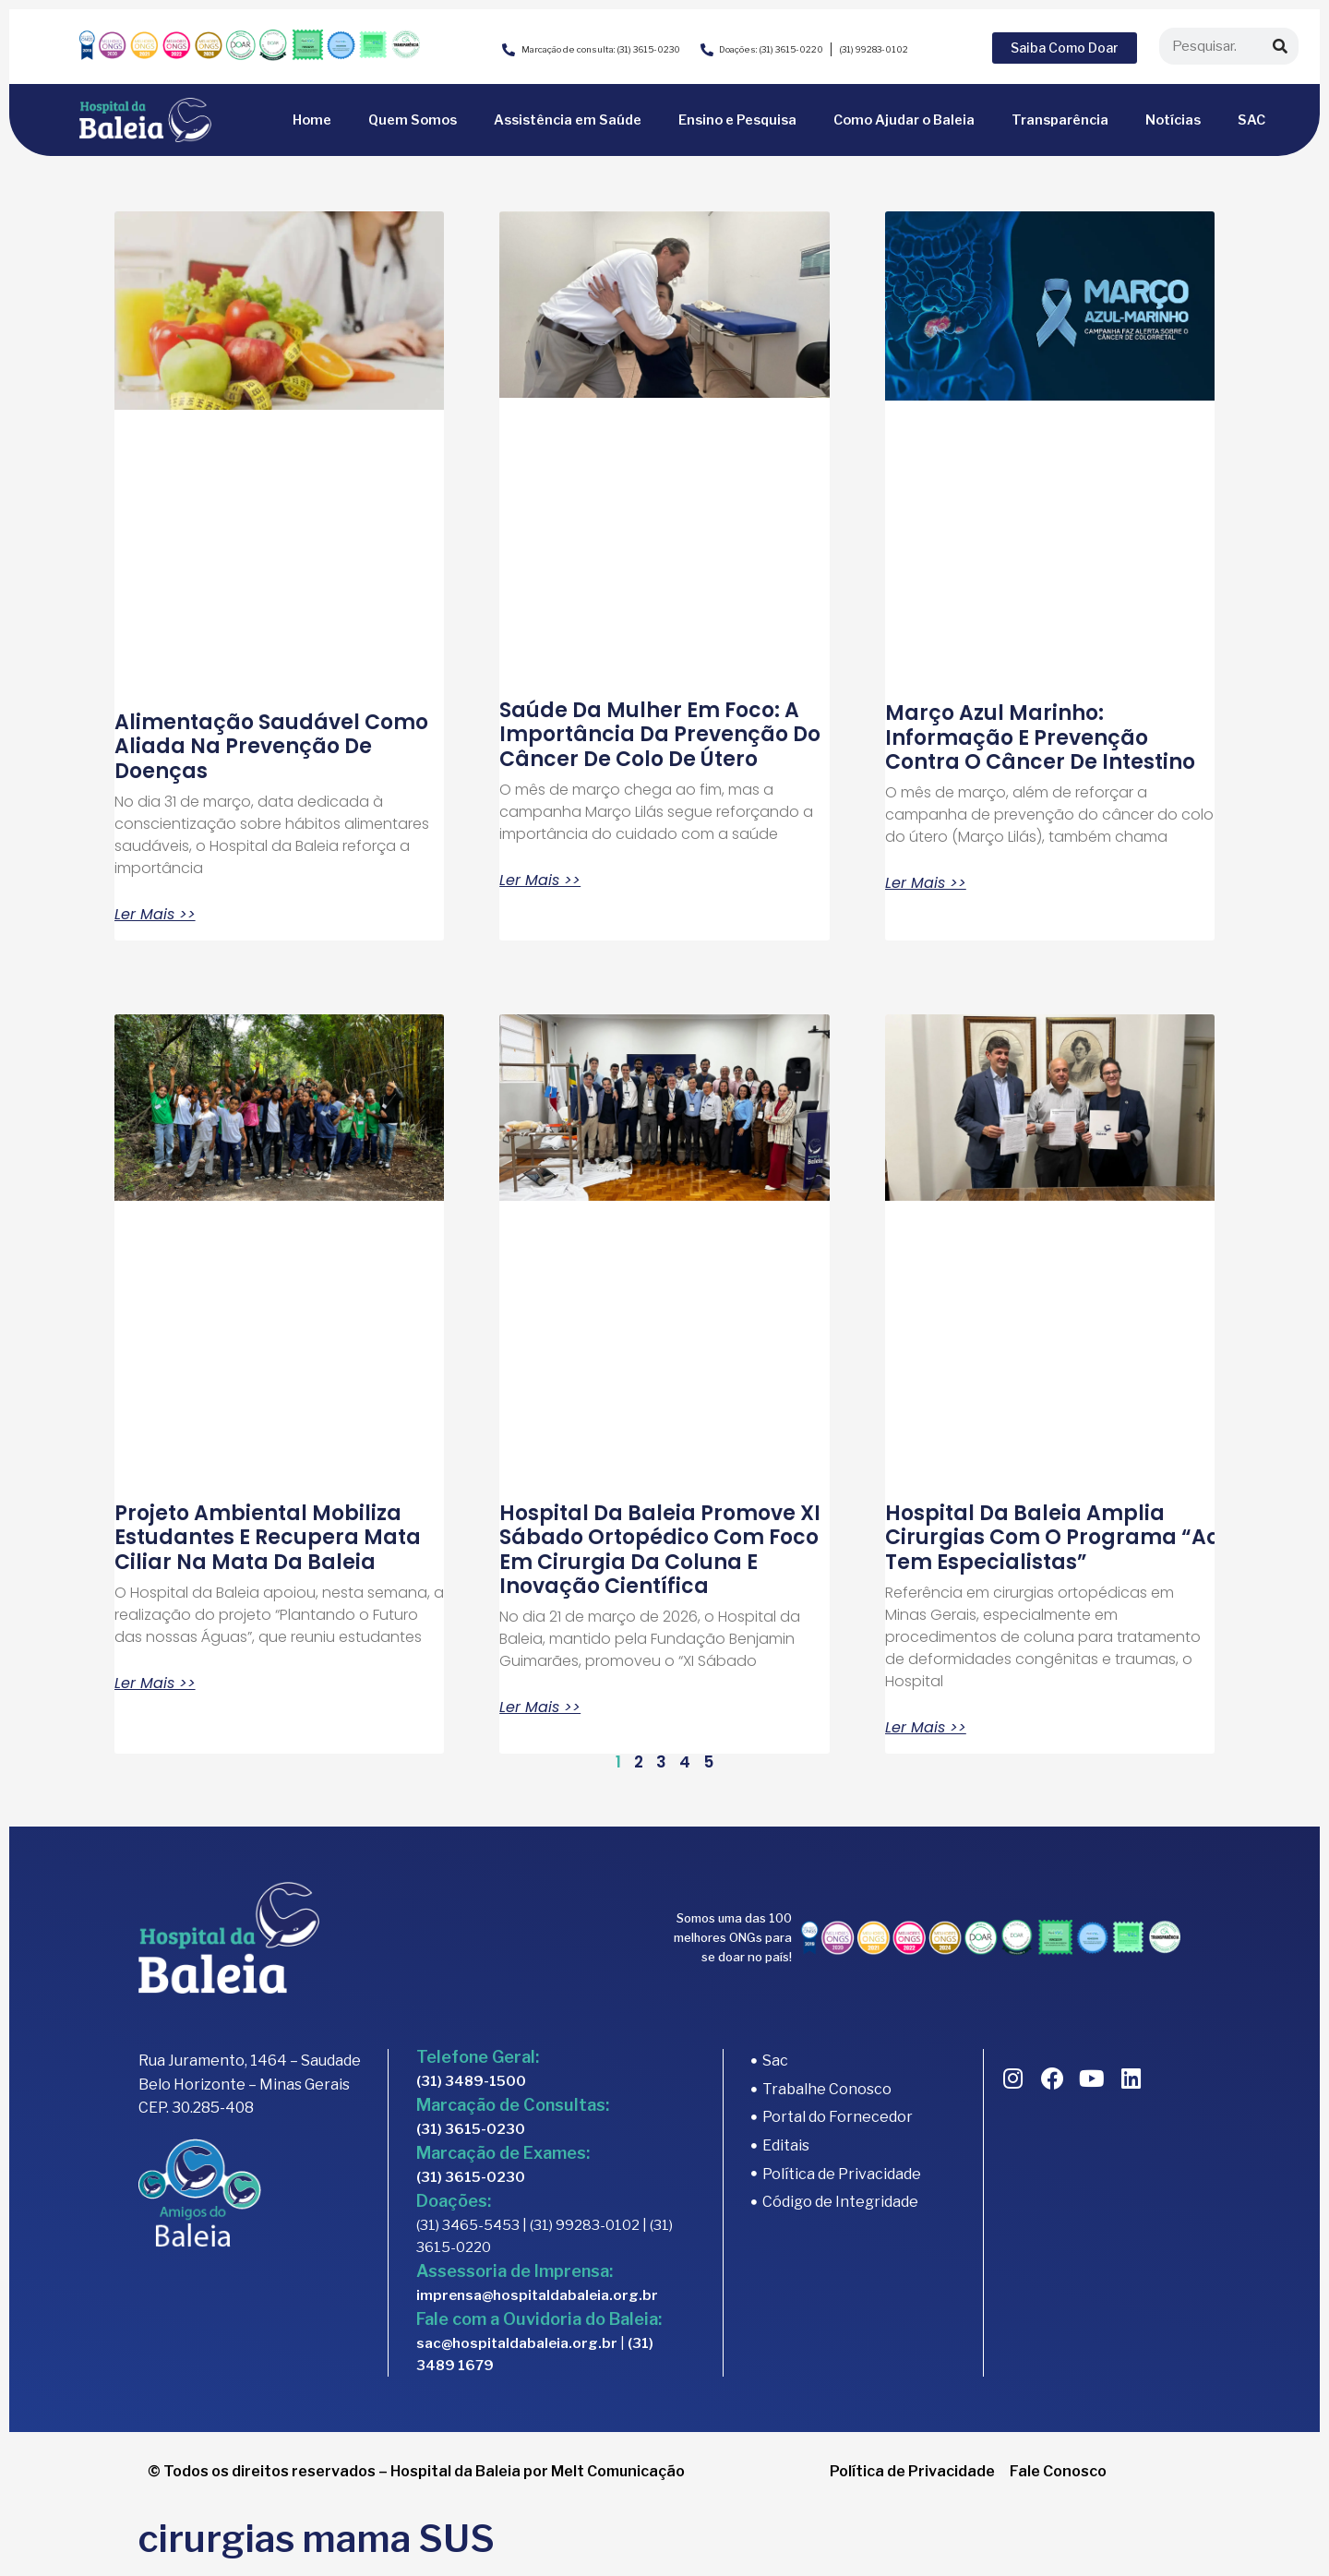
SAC (1251, 120)
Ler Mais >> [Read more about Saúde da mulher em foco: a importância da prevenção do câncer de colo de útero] (540, 880)
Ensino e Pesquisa (737, 120)
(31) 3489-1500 (471, 2081)
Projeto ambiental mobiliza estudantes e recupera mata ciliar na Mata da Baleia (267, 1537)
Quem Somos (412, 120)
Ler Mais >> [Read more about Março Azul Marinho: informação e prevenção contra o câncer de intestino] (925, 883)
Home (312, 120)
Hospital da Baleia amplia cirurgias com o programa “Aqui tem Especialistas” (1062, 1537)
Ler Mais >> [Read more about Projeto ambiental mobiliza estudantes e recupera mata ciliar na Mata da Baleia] (155, 1683)
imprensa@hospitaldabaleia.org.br (537, 2295)
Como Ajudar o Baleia (904, 120)
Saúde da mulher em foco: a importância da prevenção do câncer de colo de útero (659, 734)
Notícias (1173, 120)
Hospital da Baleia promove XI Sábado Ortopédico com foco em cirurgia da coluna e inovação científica (659, 1549)
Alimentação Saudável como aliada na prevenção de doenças (271, 746)
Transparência (1060, 120)
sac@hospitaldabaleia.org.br (516, 2343)
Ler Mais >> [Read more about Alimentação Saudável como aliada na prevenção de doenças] (155, 914)
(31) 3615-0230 (470, 2129)
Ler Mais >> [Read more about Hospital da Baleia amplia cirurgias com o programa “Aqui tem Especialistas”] (925, 1727)
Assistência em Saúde (567, 120)
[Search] (1280, 46)
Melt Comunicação (618, 2471)
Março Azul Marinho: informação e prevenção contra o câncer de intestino (1042, 737)
